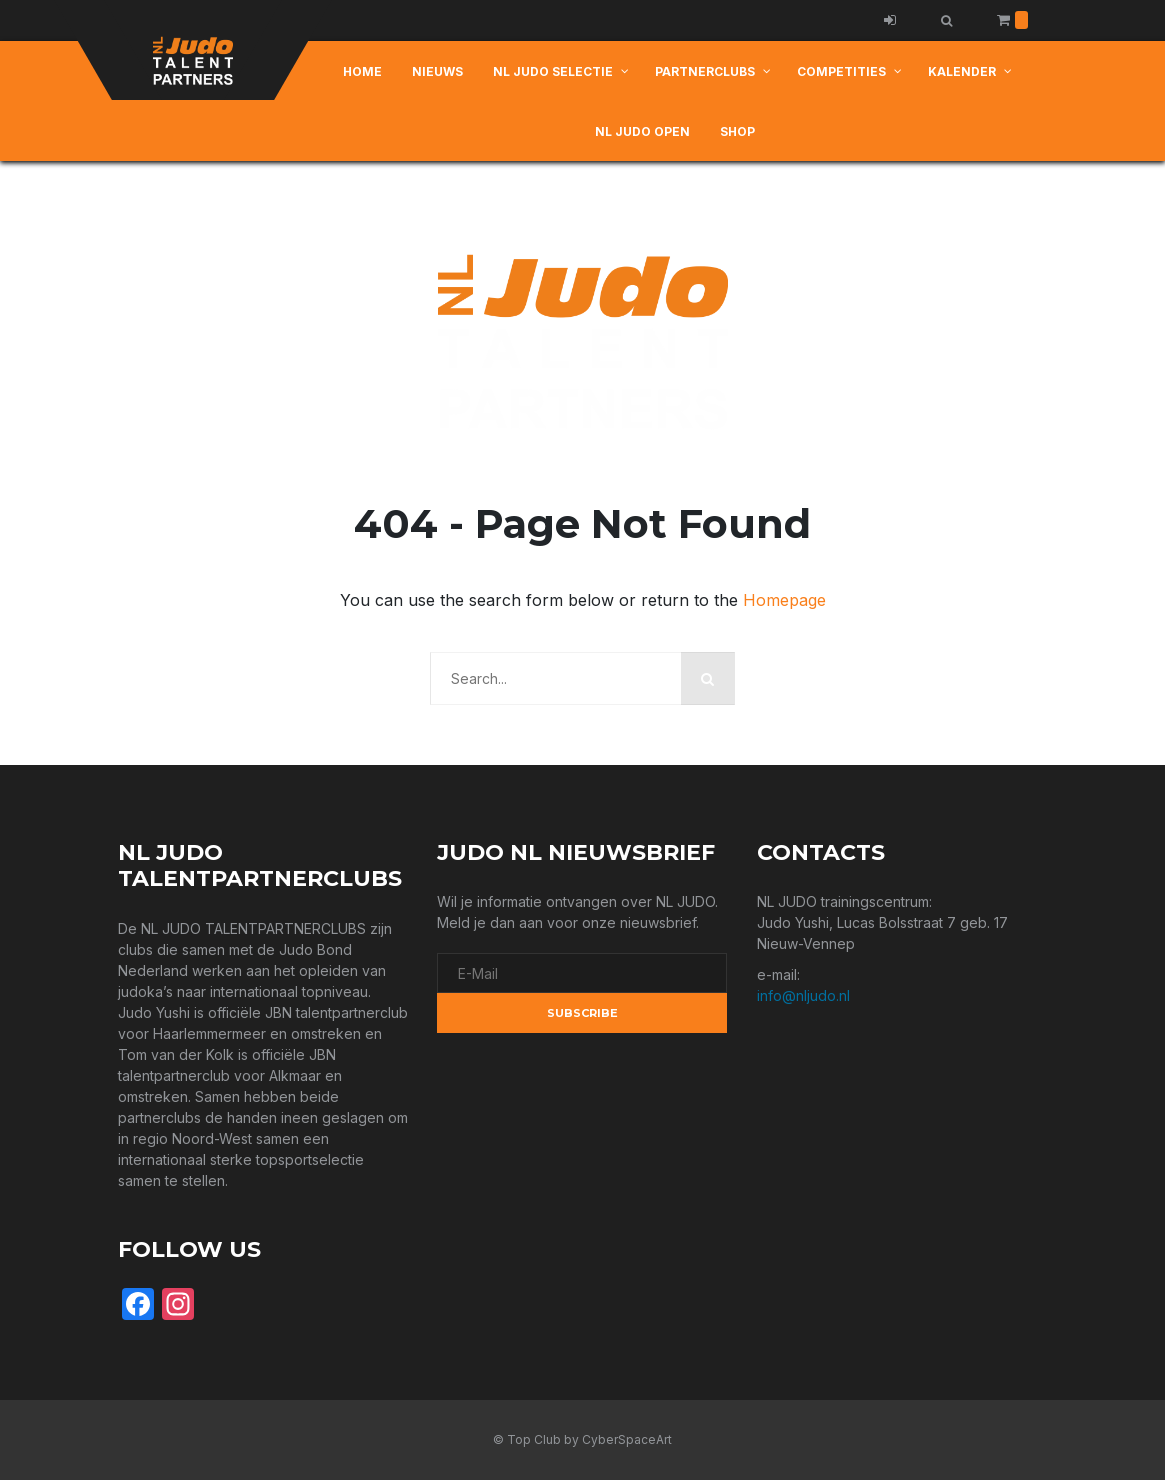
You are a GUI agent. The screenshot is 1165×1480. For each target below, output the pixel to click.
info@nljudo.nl (803, 995)
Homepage (784, 600)
